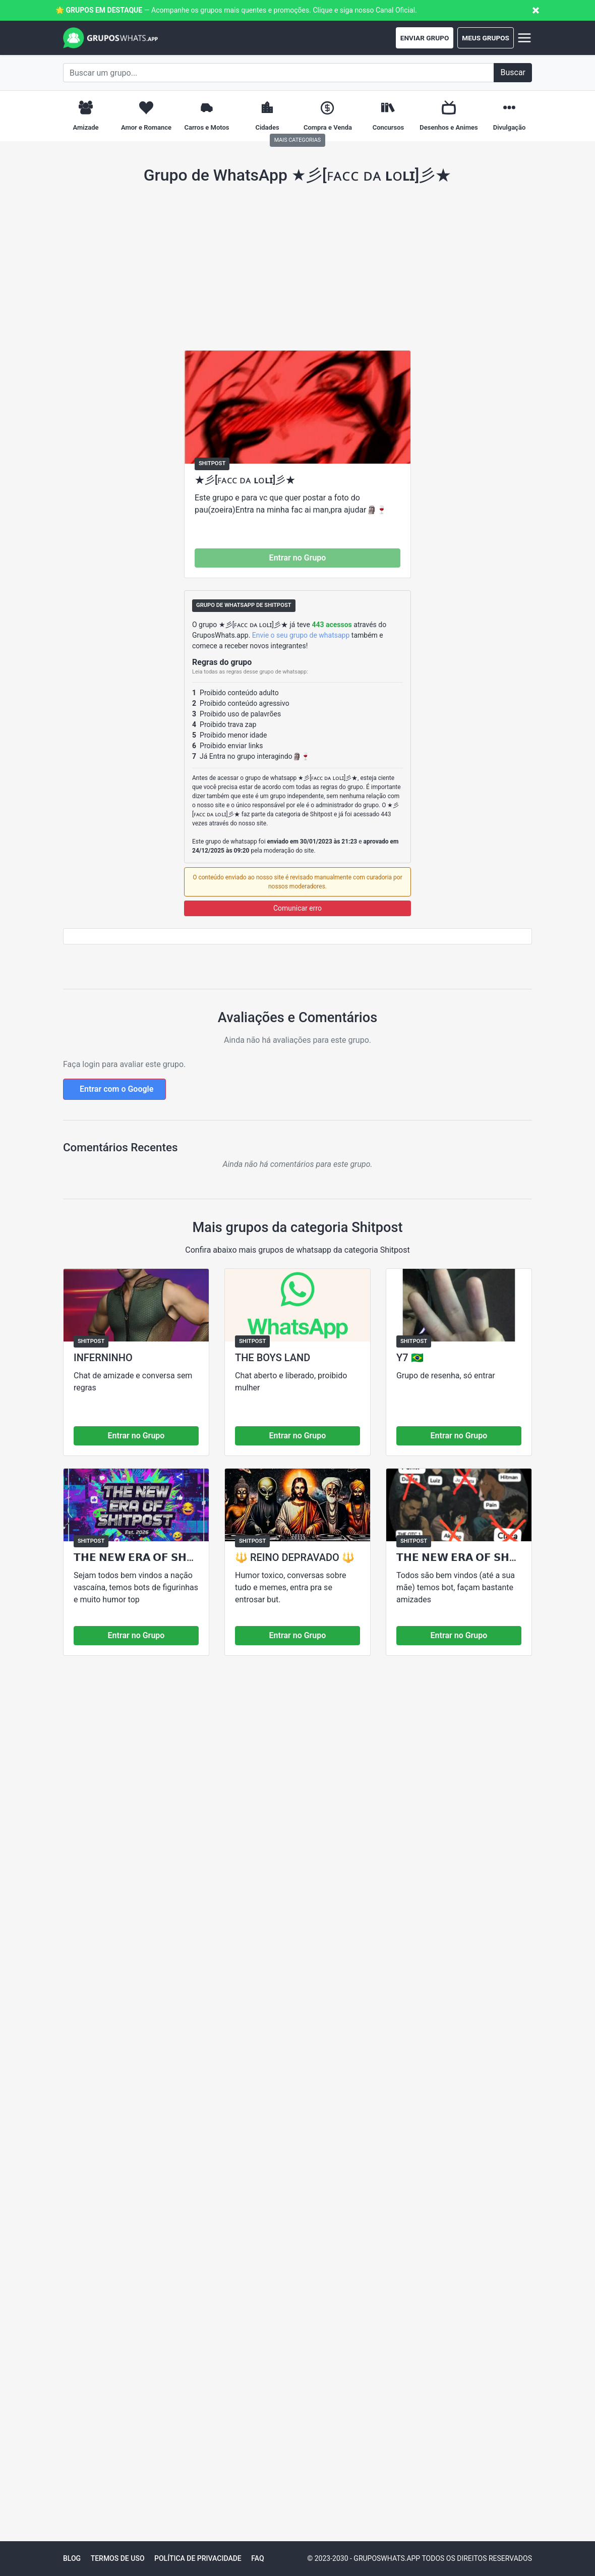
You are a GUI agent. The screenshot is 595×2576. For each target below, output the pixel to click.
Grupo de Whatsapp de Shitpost (243, 605)
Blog (72, 2558)
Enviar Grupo (424, 38)
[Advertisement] (297, 267)
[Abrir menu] (523, 37)
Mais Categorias (297, 140)
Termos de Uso (118, 2558)
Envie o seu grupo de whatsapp (301, 635)
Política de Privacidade (198, 2558)
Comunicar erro (297, 908)
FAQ (257, 2558)
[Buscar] (513, 72)
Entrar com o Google (116, 1089)
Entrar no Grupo (297, 558)
